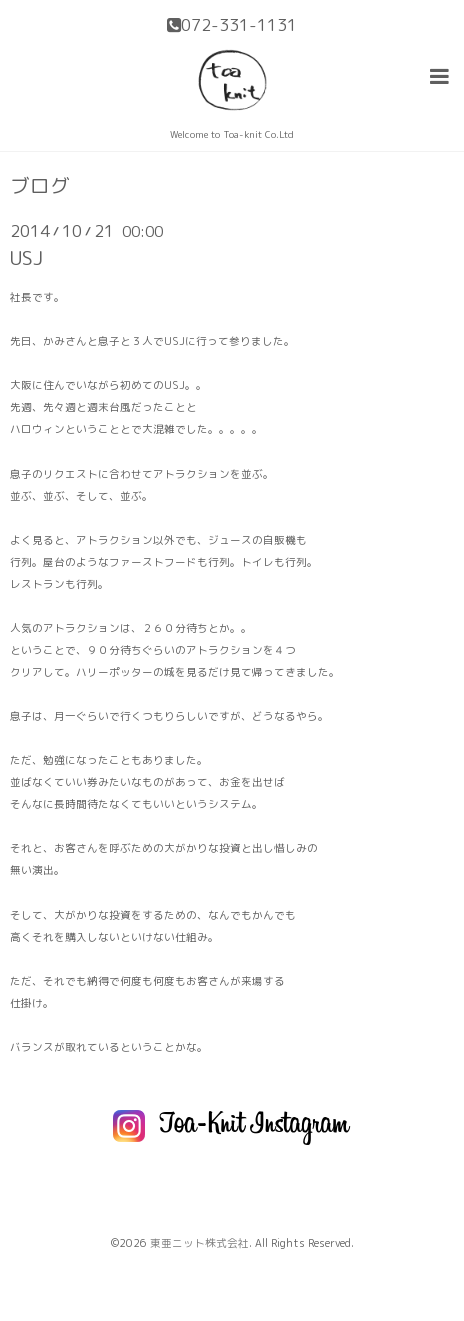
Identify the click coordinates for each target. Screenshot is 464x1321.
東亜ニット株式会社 (199, 1243)
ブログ (40, 186)
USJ (26, 257)
